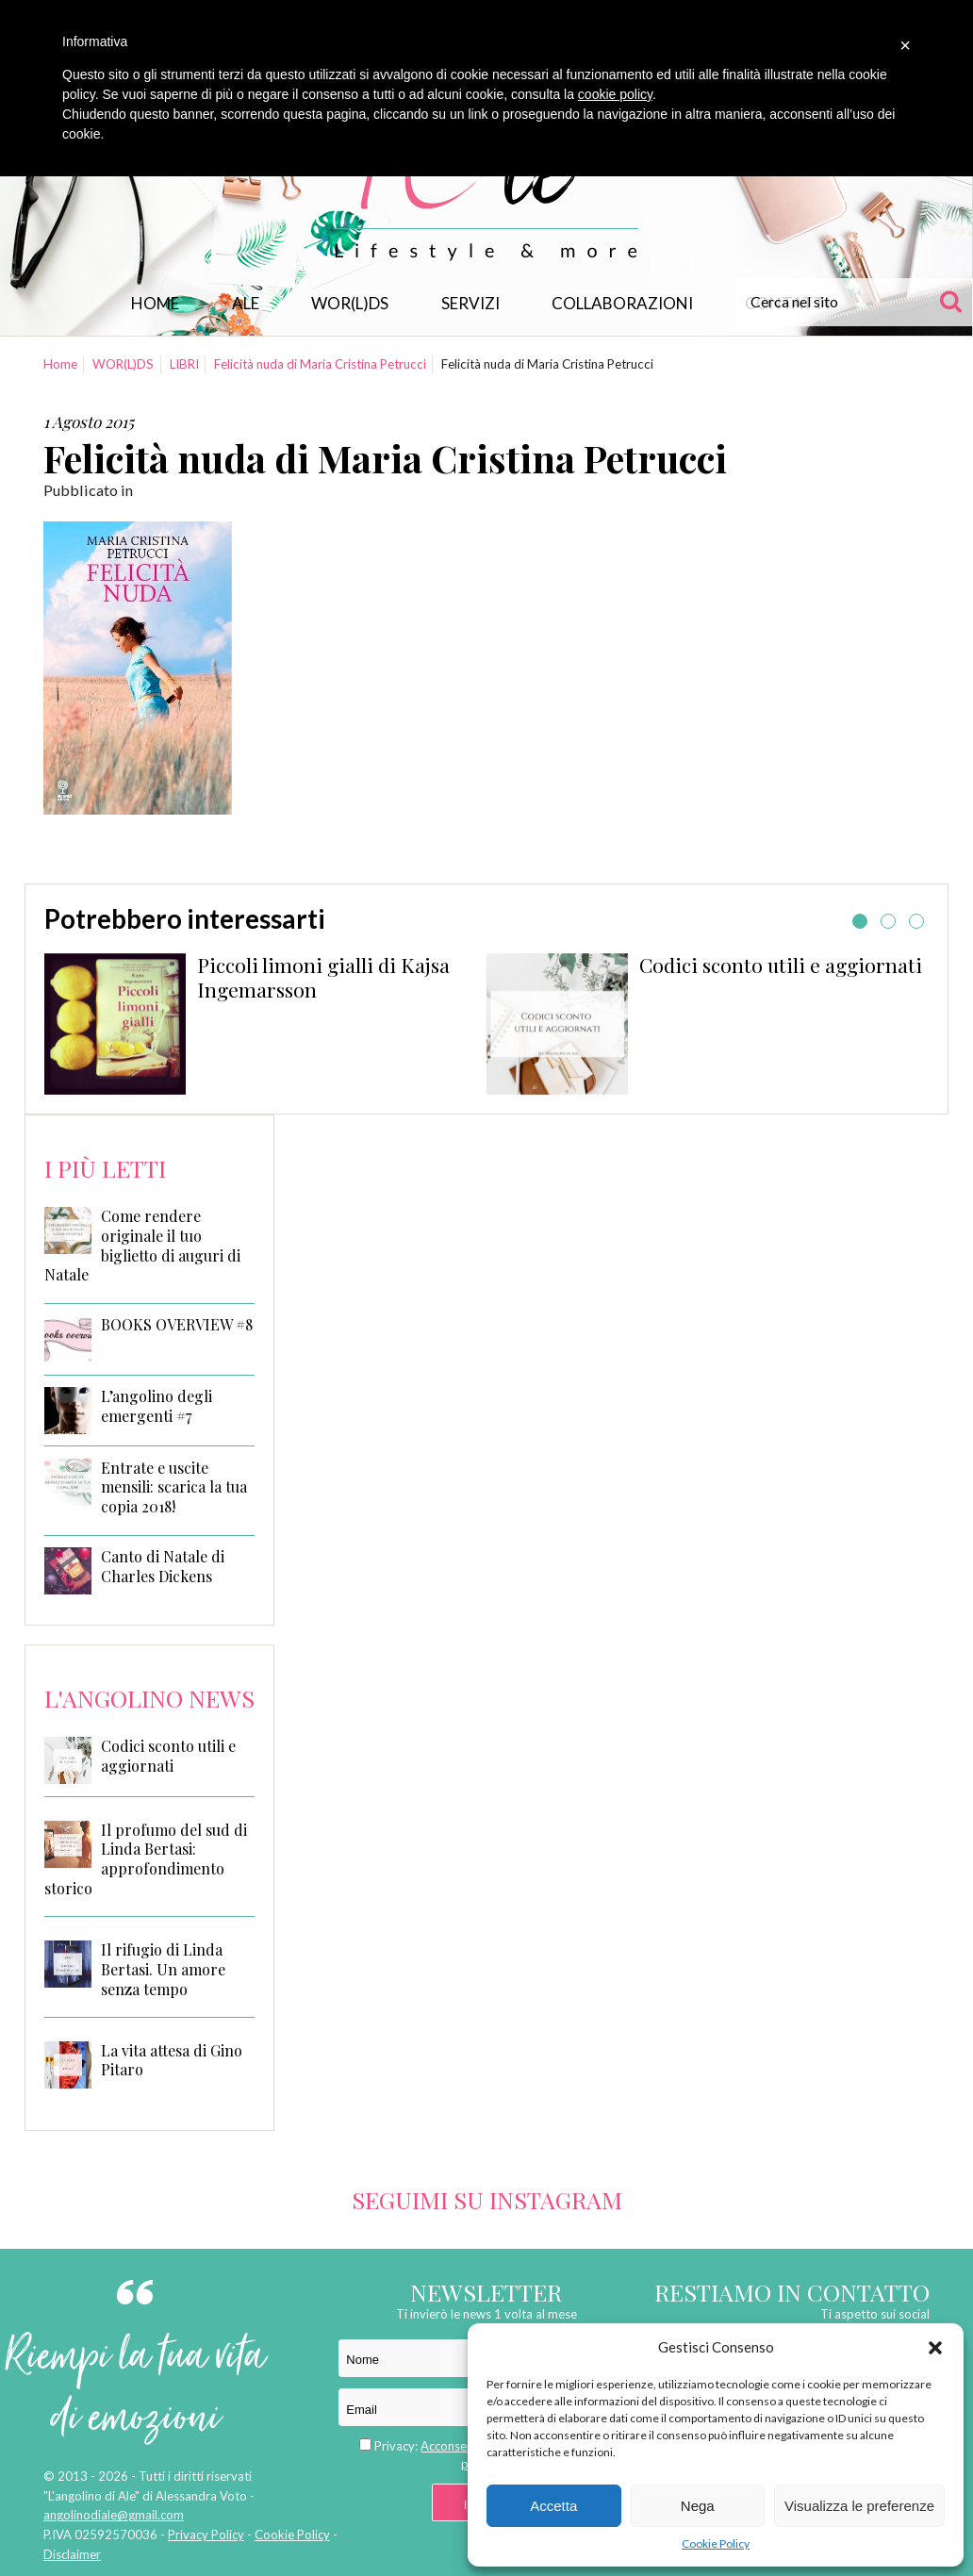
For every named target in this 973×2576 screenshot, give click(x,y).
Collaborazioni (622, 303)
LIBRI (184, 364)
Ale (245, 303)
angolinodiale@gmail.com (113, 2514)
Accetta (553, 2506)
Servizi (470, 303)
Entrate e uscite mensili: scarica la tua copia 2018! (174, 1488)
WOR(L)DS (349, 303)
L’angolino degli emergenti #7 (156, 1406)
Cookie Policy (716, 2543)
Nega (698, 2506)
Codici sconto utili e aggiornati (780, 964)
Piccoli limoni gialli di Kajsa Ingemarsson (323, 976)
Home (155, 303)
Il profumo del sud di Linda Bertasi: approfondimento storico (145, 1859)
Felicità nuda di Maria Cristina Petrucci (320, 364)
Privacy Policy (206, 2534)
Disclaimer (72, 2554)
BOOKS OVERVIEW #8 (177, 1324)
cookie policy (615, 94)
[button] (935, 2347)
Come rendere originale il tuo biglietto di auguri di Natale (142, 1245)
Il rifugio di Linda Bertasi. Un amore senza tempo (163, 1969)
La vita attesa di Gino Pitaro (171, 2060)
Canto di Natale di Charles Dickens (162, 1566)
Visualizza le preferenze (859, 2506)
